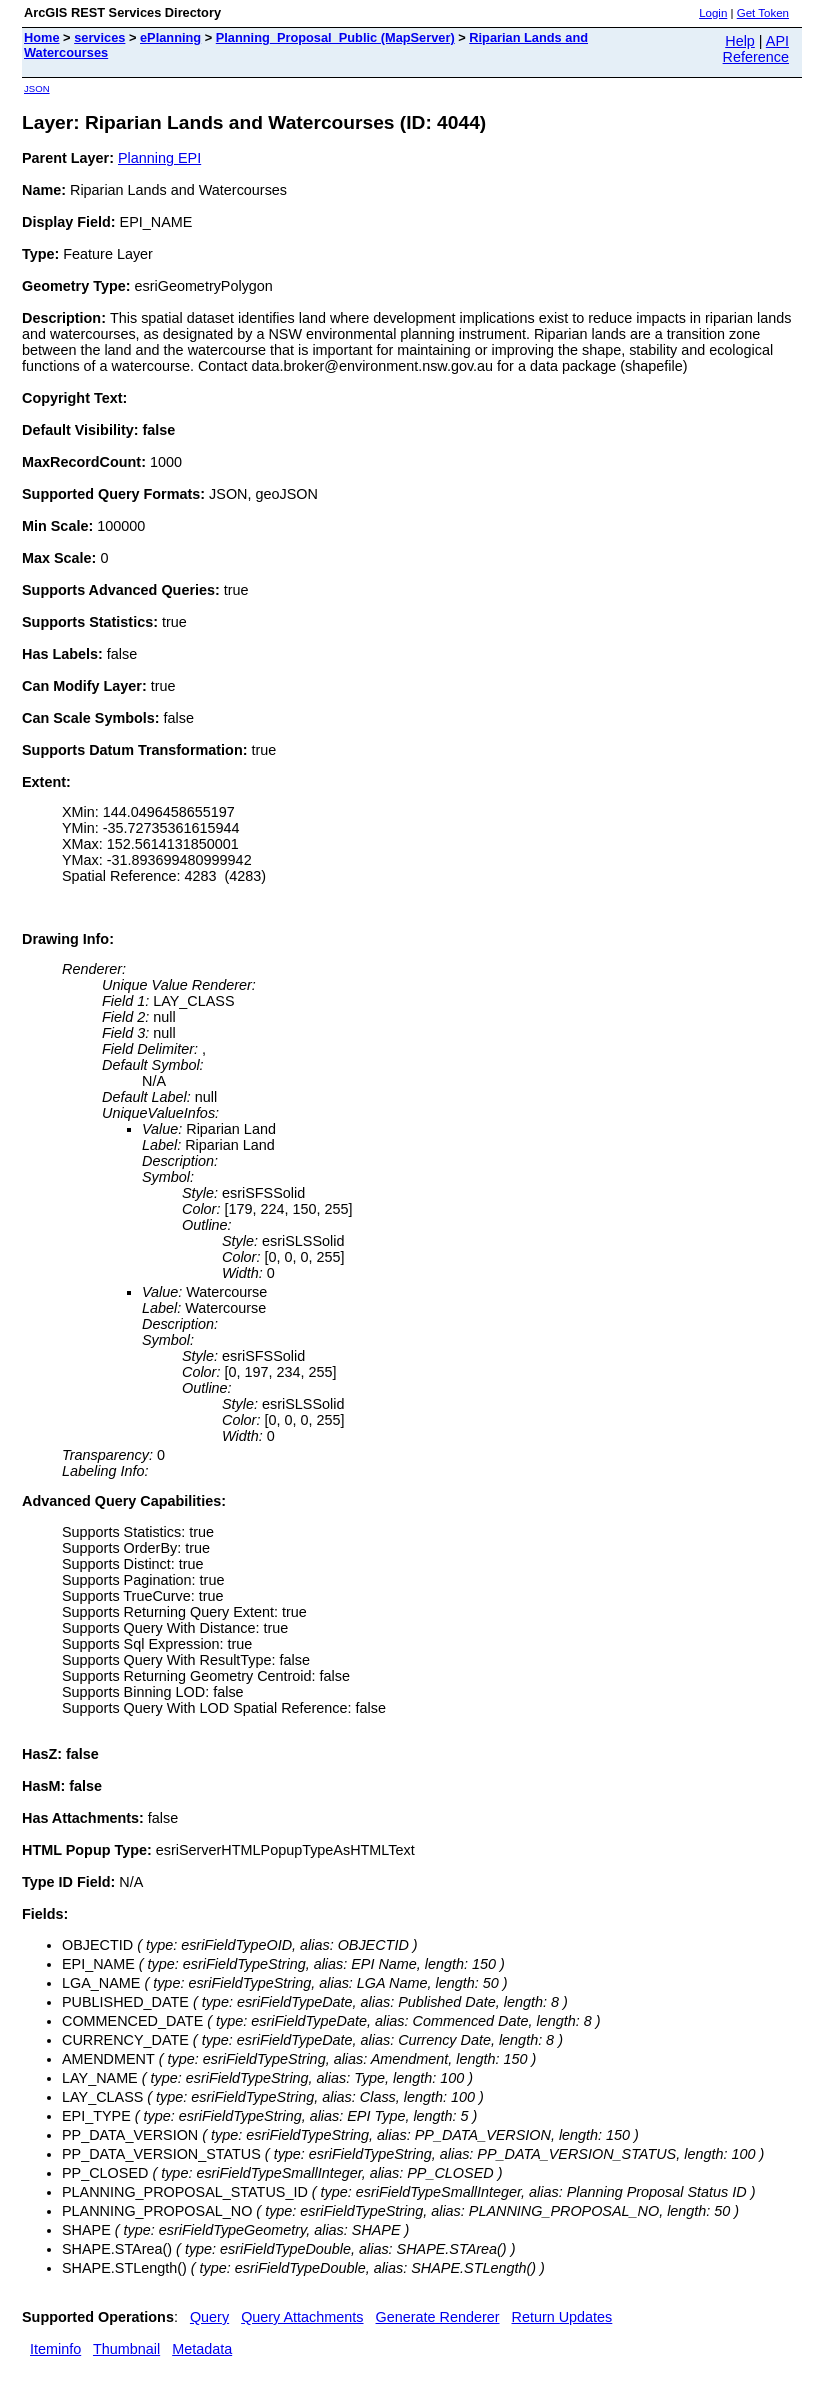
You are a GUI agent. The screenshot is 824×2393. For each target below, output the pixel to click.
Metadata (202, 2349)
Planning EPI (159, 158)
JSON (37, 88)
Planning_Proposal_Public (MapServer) (335, 37)
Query (209, 2317)
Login (713, 13)
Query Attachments (302, 2317)
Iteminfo (55, 2349)
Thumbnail (126, 2349)
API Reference (756, 49)
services (99, 37)
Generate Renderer (438, 2317)
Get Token (763, 13)
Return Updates (562, 2317)
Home (42, 37)
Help (740, 41)
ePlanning (170, 37)
